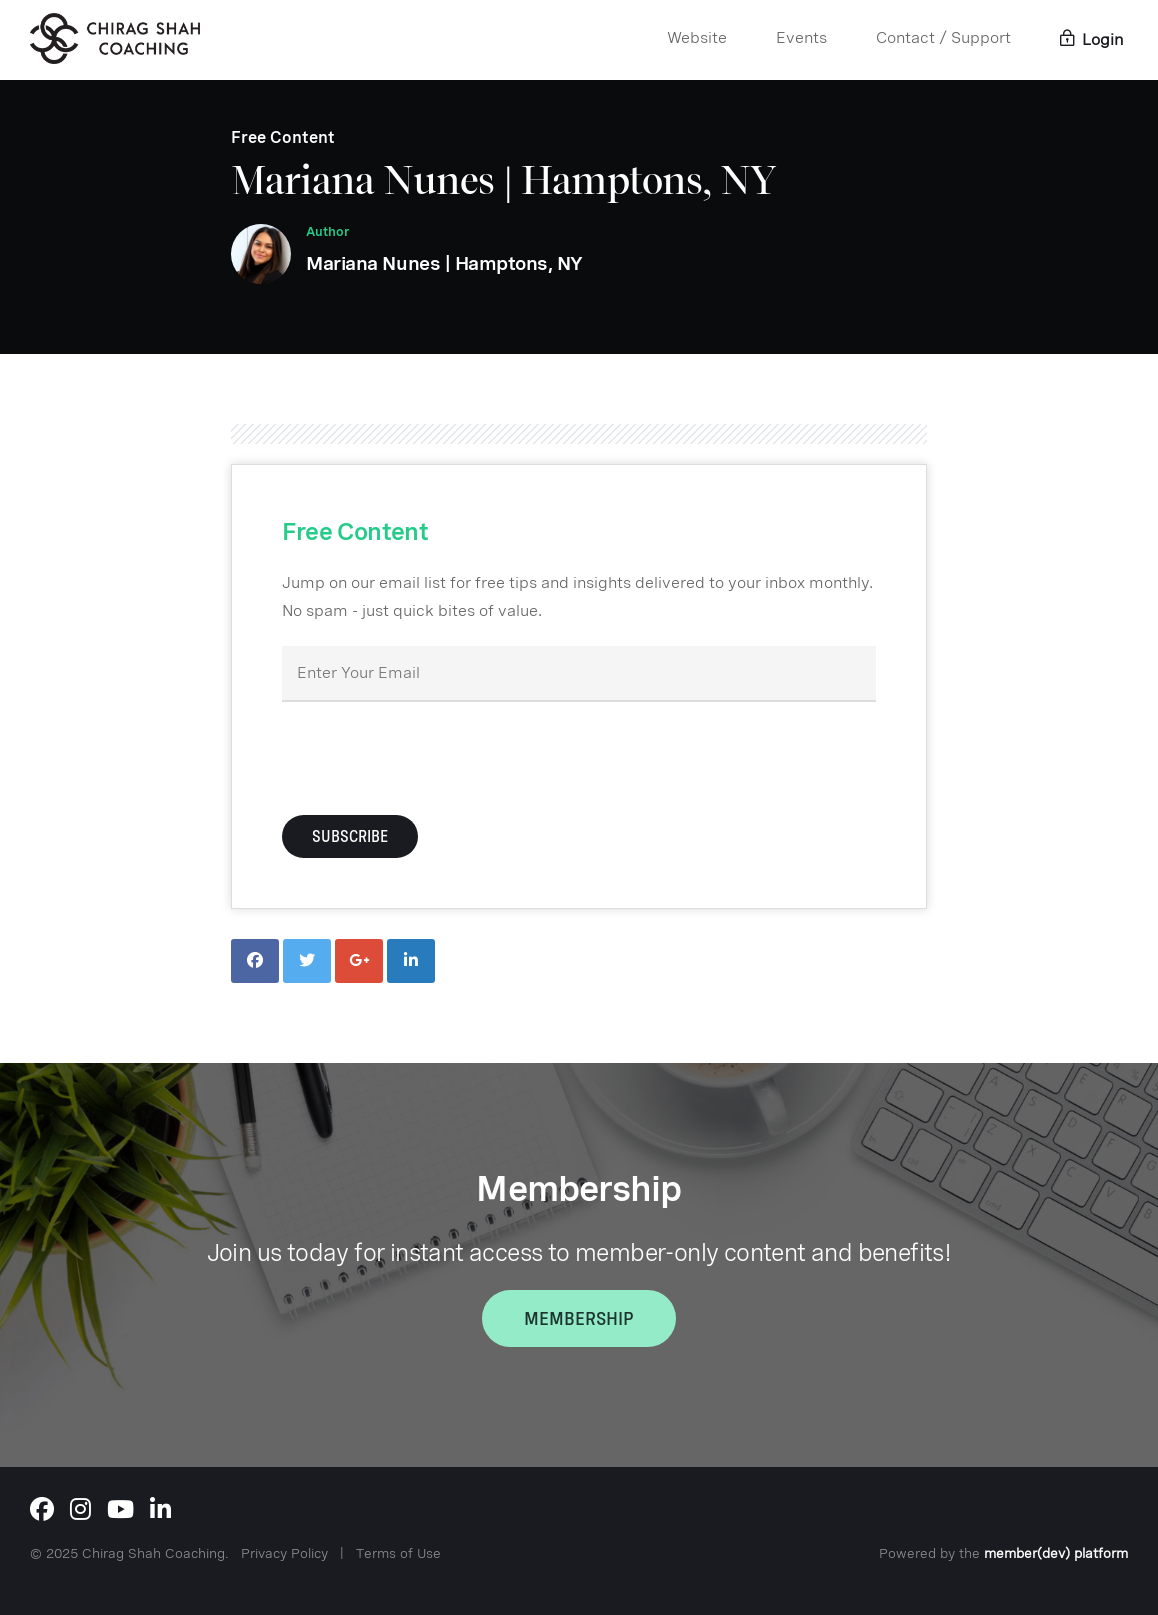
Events (801, 37)
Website (697, 37)
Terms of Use (398, 1553)
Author (327, 231)
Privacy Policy (284, 1553)
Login (1091, 39)
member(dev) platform (1056, 1553)
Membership (579, 1318)
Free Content (283, 137)
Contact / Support (943, 37)
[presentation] (434, 756)
